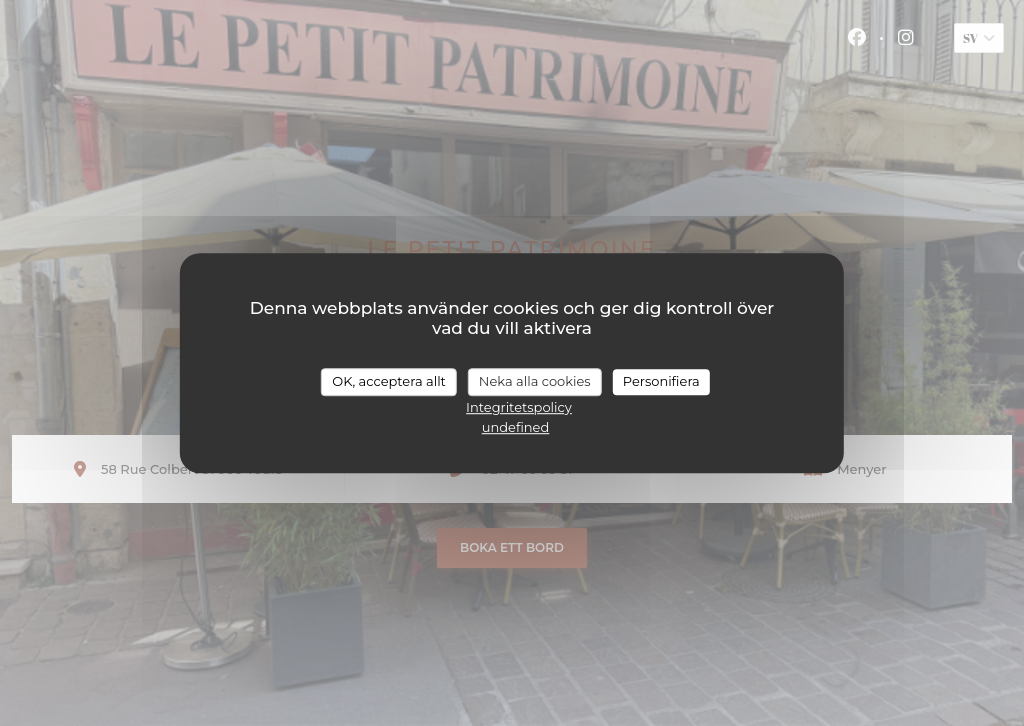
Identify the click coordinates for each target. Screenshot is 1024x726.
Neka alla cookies (535, 381)
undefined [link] (516, 427)
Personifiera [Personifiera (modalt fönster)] (661, 381)
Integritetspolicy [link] (519, 407)
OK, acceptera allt (389, 381)
